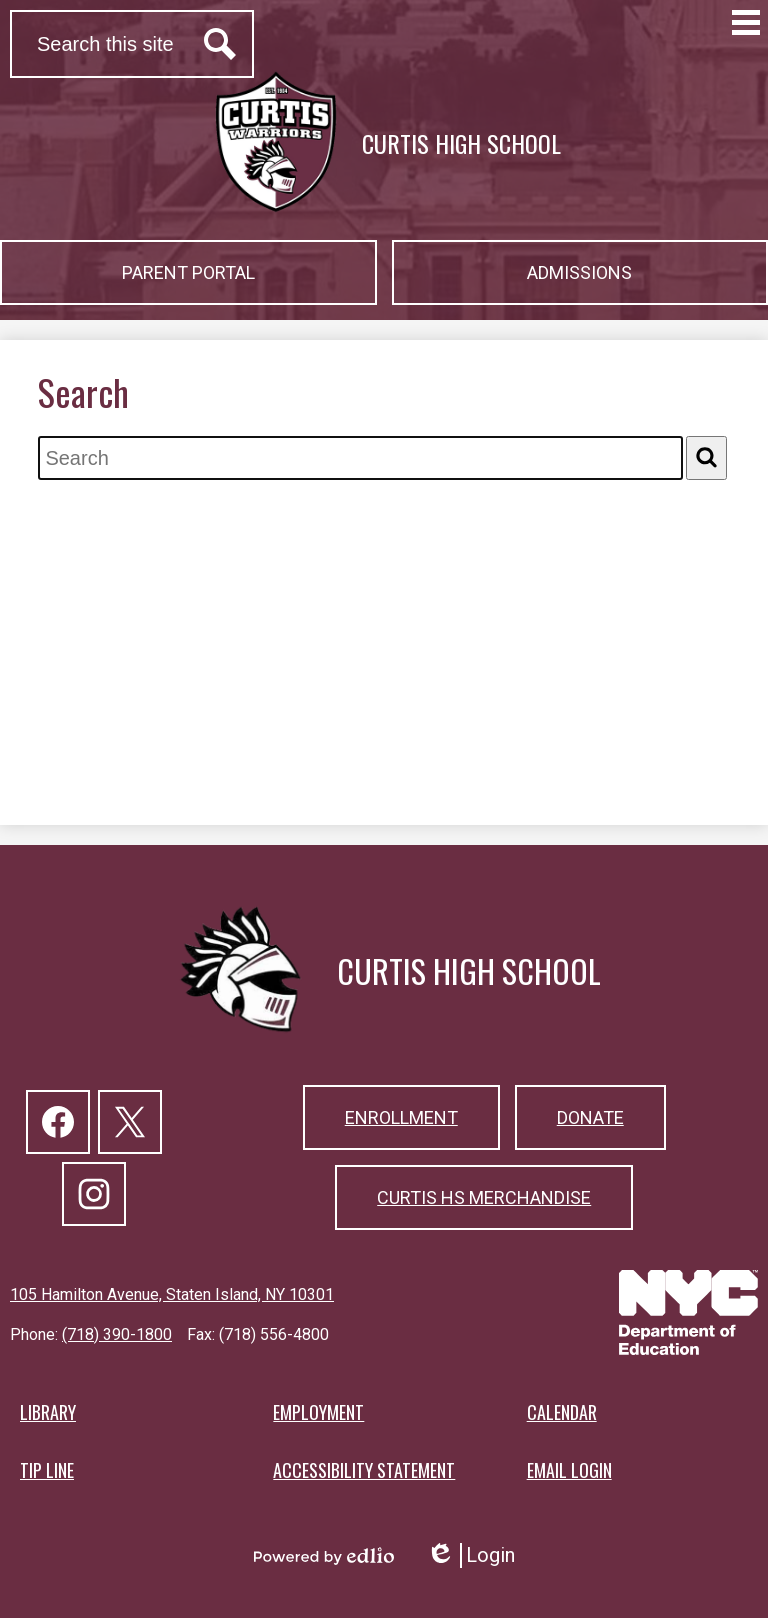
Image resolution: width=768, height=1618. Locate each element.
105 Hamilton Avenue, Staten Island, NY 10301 (172, 1294)
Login (470, 1555)
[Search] (706, 457)
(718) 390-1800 (117, 1334)
